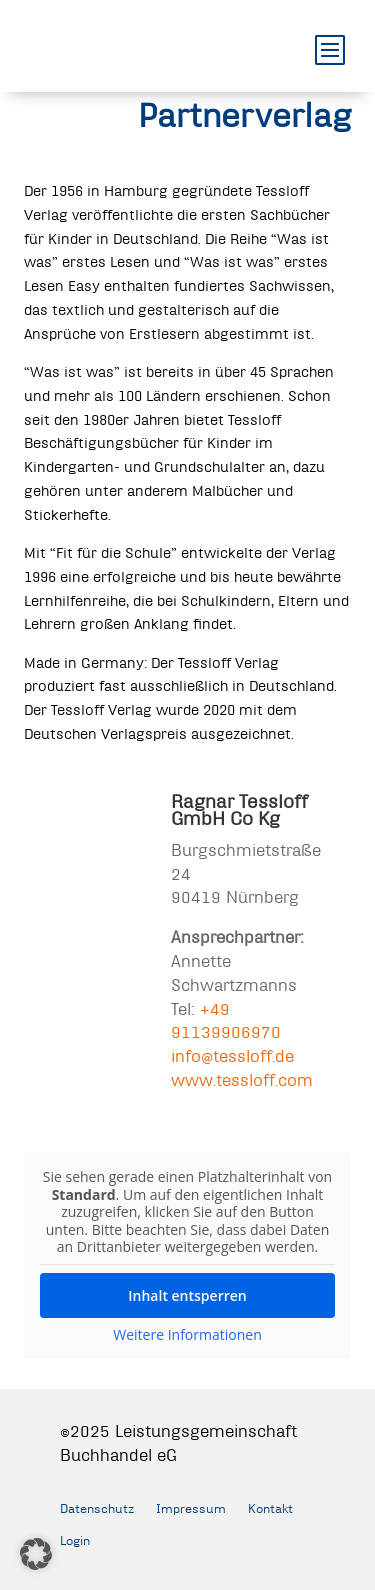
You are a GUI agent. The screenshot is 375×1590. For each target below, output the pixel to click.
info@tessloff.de (232, 1055)
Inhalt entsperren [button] (187, 1294)
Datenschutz (97, 1508)
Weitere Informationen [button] (187, 1334)
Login (75, 1540)
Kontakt (270, 1508)
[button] (36, 1554)
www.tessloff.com (242, 1079)
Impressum (191, 1508)
